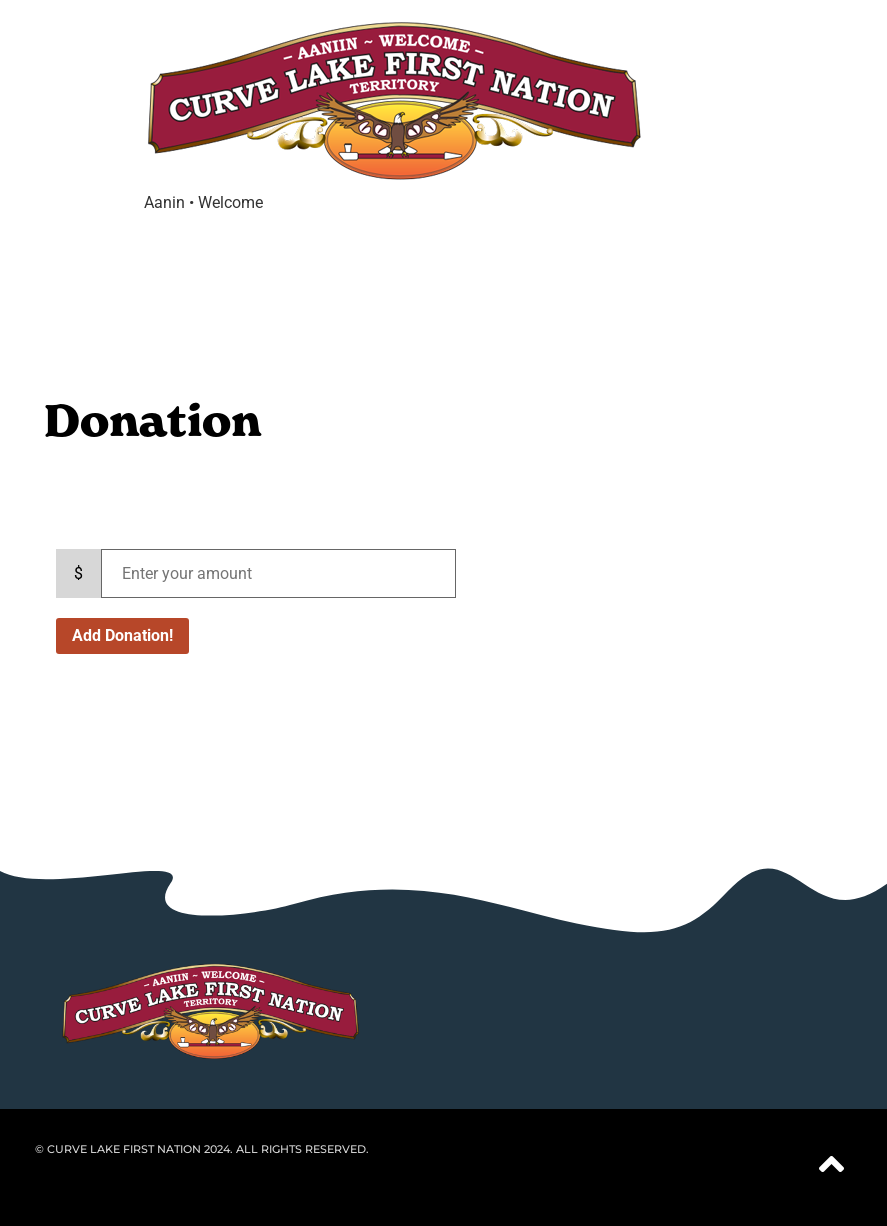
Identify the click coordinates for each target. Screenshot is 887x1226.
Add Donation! (122, 635)
